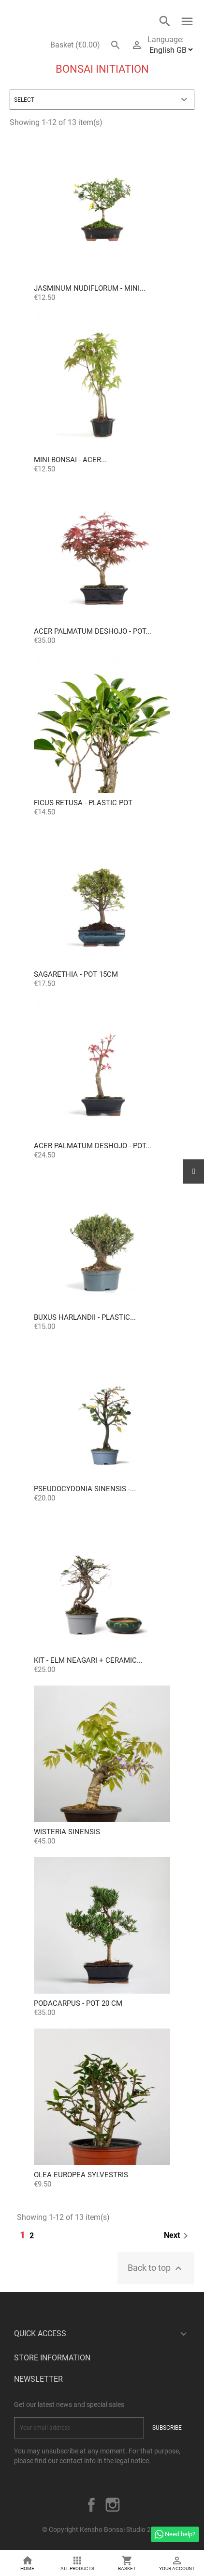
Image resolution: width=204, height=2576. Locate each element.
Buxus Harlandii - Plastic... (85, 1317)
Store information (52, 2357)
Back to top (156, 2268)
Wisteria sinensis (67, 1831)
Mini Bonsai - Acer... (70, 459)
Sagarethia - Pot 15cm (76, 974)
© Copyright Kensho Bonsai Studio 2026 (102, 2529)
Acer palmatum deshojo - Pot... (92, 631)
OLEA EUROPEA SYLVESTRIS (81, 2174)
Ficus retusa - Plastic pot (83, 802)
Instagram (112, 2504)
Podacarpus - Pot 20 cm (78, 2003)
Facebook (91, 2504)
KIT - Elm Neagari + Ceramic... (88, 1660)
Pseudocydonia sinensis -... (85, 1488)
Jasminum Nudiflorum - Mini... (90, 288)
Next (177, 2236)
